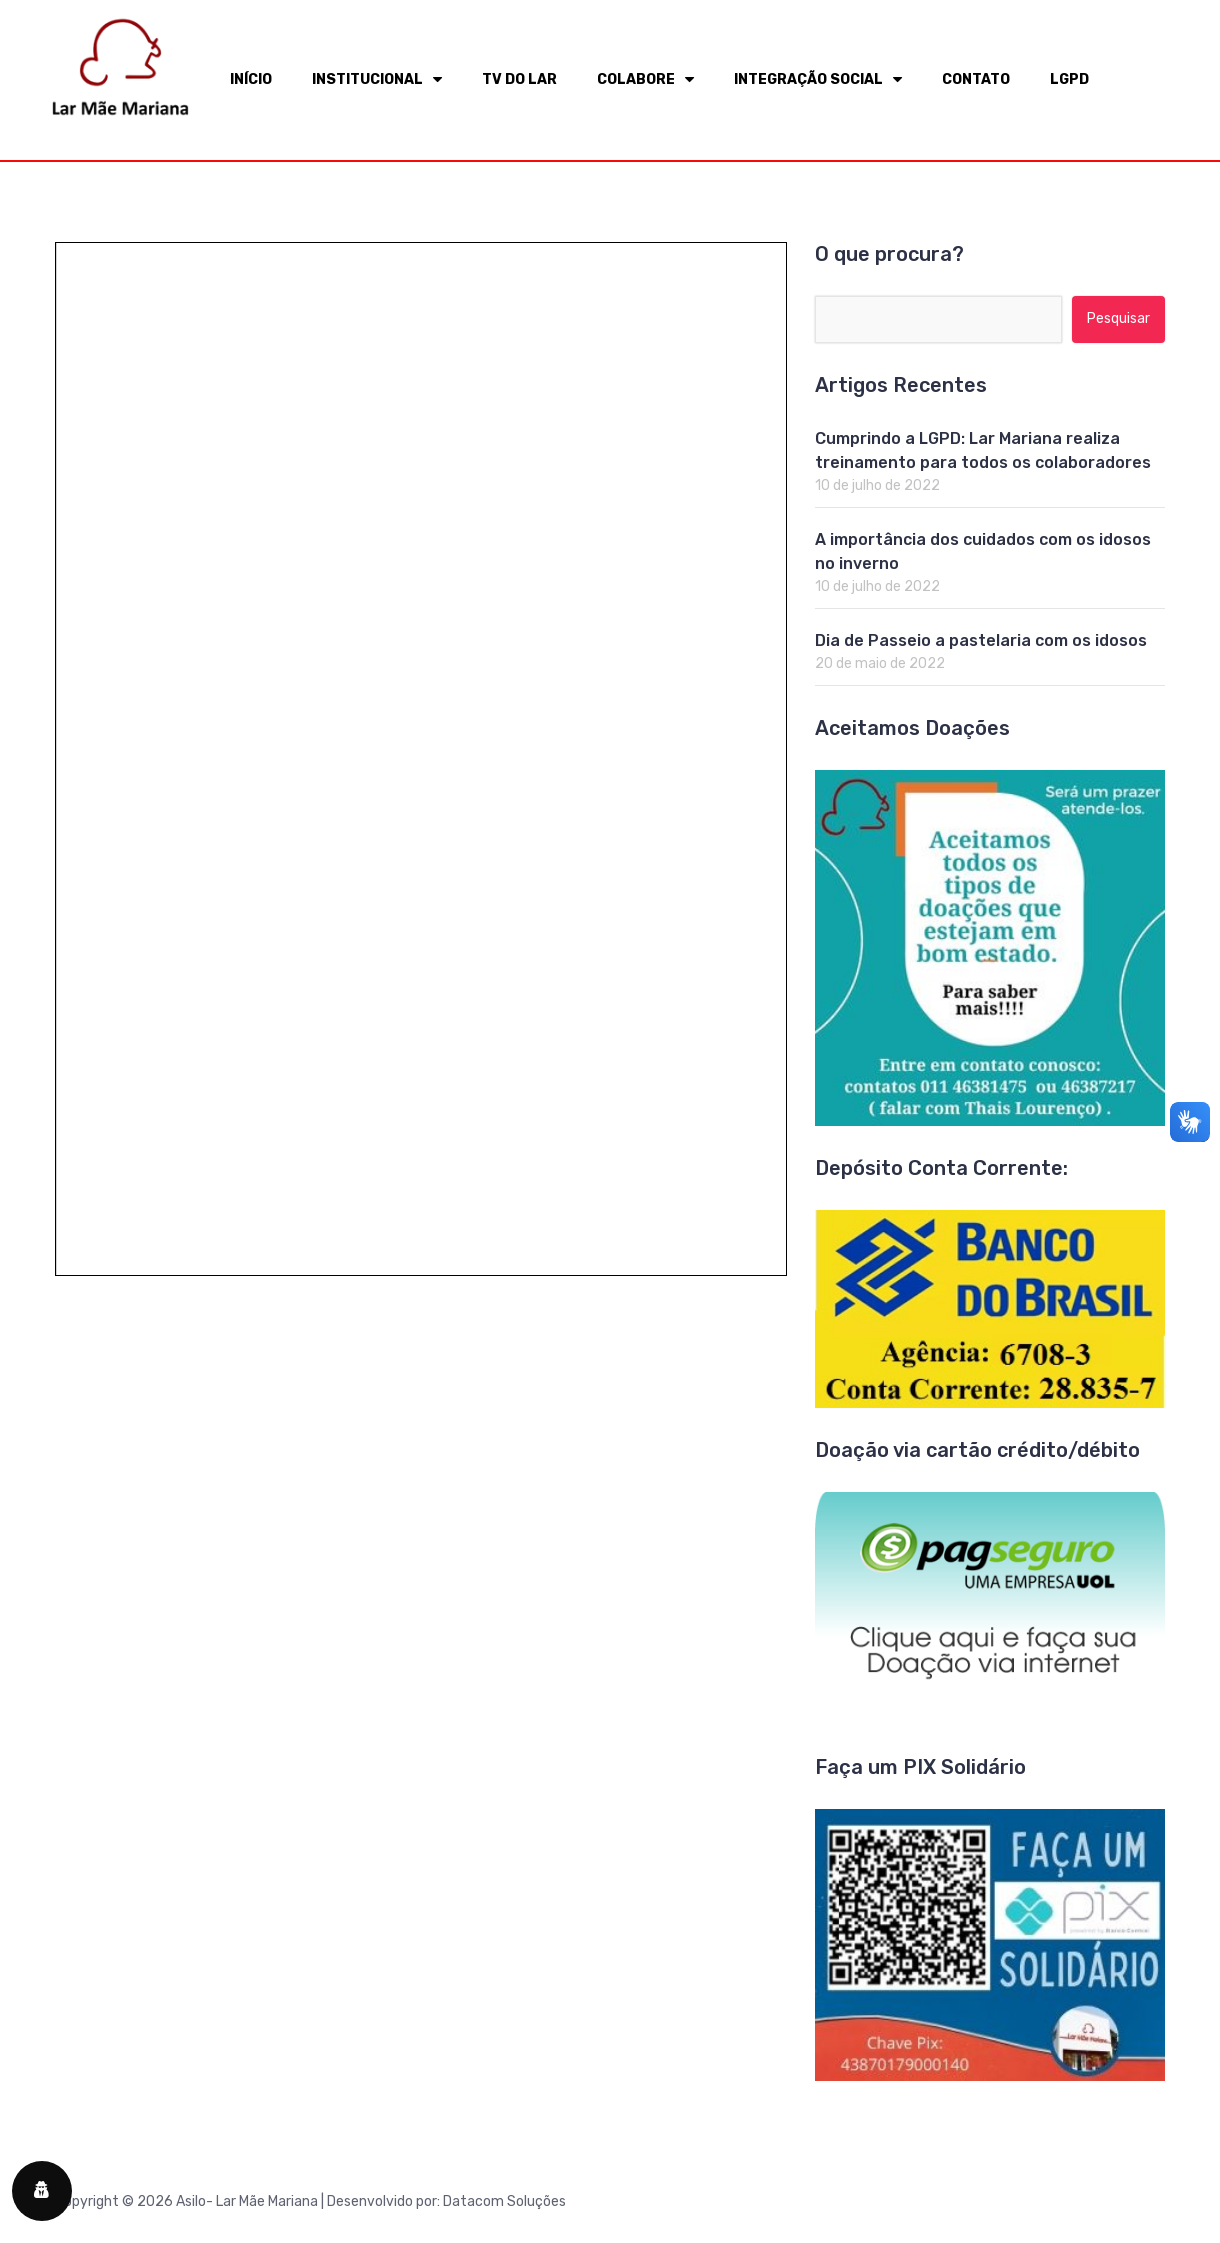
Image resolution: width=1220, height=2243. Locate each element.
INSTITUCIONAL (377, 79)
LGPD (1069, 79)
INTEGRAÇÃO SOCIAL (818, 79)
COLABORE (645, 79)
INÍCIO (251, 79)
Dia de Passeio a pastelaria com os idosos (981, 640)
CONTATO (976, 79)
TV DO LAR (519, 79)
